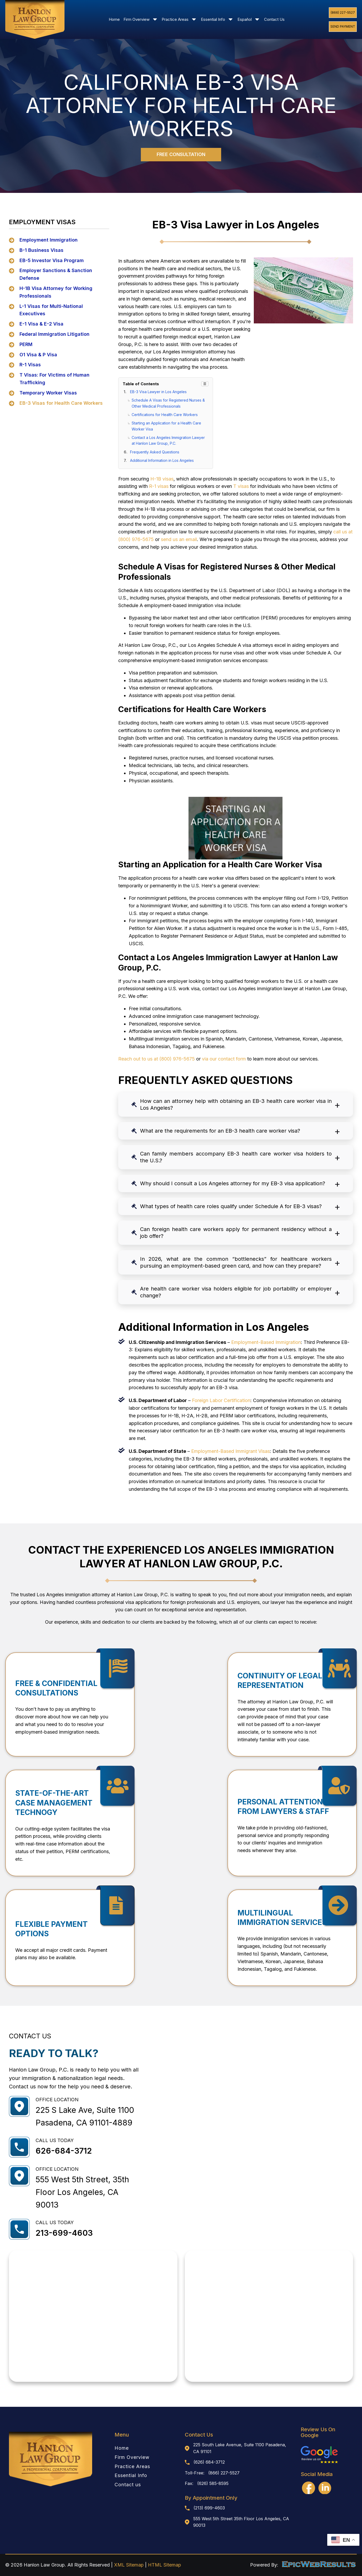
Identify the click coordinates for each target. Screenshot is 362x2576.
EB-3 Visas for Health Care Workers (61, 403)
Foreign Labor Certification (221, 1400)
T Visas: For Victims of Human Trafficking (54, 378)
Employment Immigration (48, 240)
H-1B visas (161, 479)
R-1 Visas (30, 364)
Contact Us (274, 19)
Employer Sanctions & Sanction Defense (55, 274)
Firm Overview (140, 19)
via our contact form (224, 1059)
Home (114, 19)
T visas (241, 486)
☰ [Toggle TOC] (204, 384)
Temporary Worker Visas (48, 393)
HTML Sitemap (164, 2565)
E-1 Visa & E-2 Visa (41, 324)
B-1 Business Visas (41, 250)
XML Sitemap (129, 2565)
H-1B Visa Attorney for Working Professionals (55, 292)
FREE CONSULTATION (181, 154)
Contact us (128, 2484)
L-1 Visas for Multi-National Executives (51, 310)
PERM (25, 344)
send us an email (179, 539)
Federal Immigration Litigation (54, 334)
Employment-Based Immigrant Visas (230, 1451)
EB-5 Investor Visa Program (51, 260)
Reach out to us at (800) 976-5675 (156, 1059)
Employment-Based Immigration (266, 1342)
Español (248, 19)
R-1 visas (158, 486)
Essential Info (217, 19)
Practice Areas (179, 19)
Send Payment (342, 26)
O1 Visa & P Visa (38, 354)
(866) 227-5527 (343, 12)
